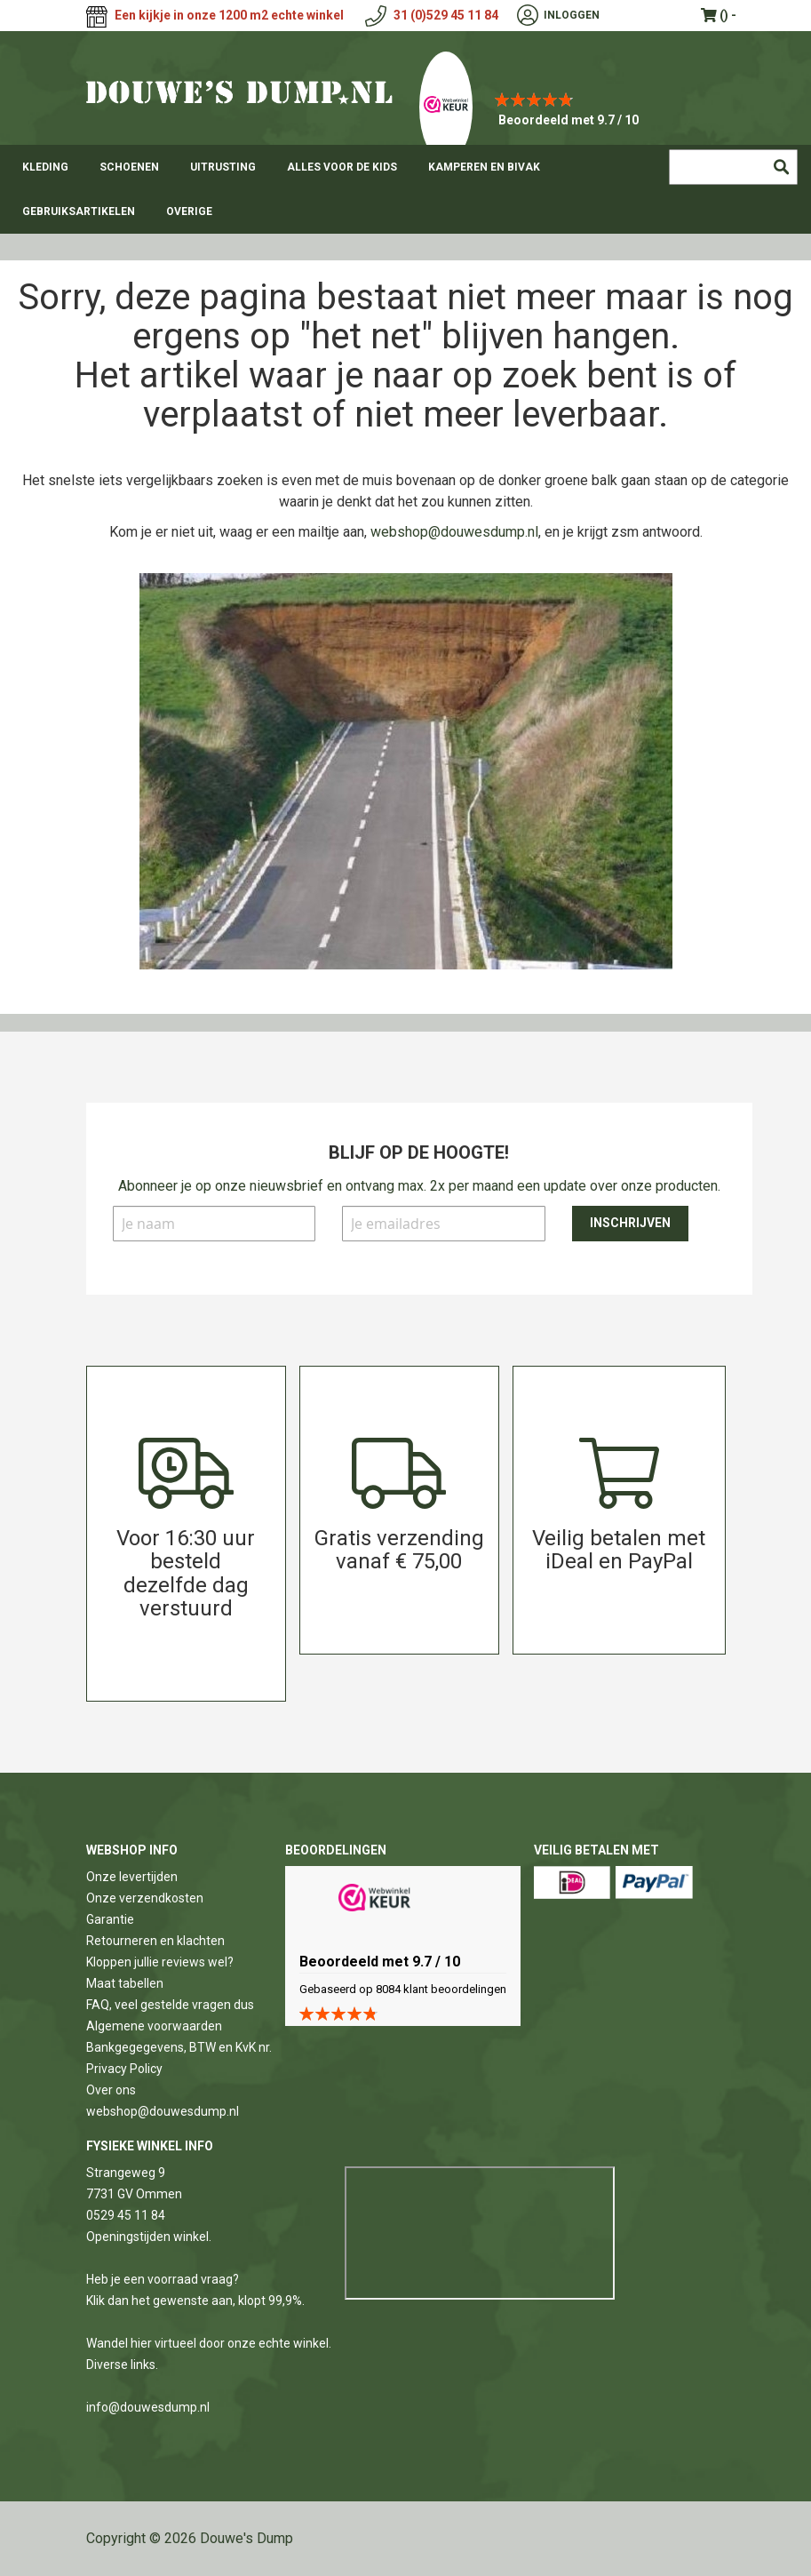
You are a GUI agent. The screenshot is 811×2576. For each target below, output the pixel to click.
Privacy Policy (124, 2069)
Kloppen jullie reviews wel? (160, 1962)
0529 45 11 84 (125, 2215)
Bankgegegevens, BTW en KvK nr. (179, 2047)
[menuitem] (45, 167)
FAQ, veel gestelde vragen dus (170, 2005)
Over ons (111, 2090)
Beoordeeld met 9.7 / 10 (568, 120)
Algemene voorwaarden (154, 2026)
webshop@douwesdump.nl (454, 531)
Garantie (110, 1919)
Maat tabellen (124, 1983)
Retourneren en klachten (155, 1941)
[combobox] (733, 167)
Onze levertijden (132, 1877)
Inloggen (572, 15)
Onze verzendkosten (144, 1898)
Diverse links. (122, 2364)
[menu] (405, 189)
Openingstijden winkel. (148, 2236)
